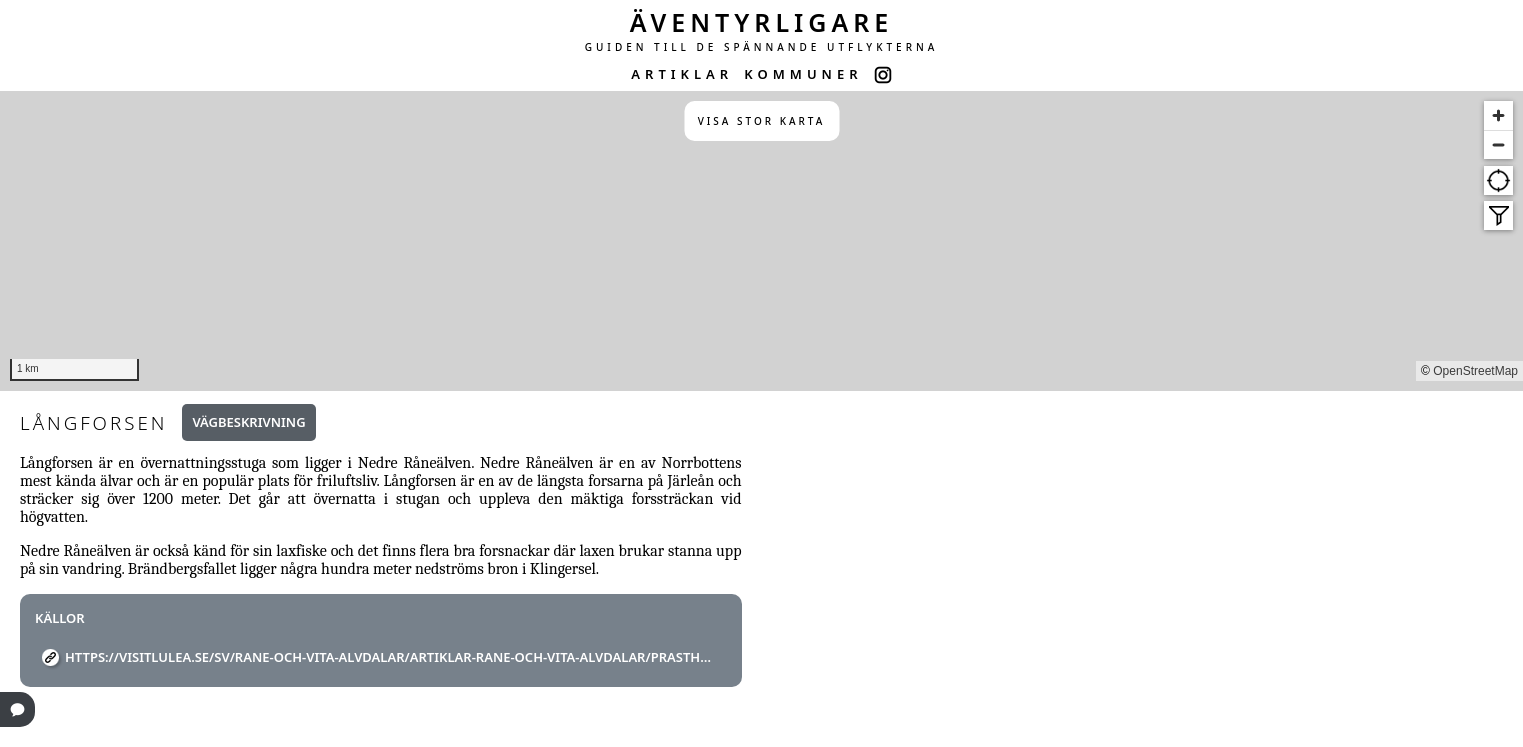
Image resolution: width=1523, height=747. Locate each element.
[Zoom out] (1498, 144)
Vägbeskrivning (248, 422)
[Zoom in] (1498, 115)
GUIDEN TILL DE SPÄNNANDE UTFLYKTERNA (762, 47)
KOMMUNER (803, 74)
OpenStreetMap (1475, 371)
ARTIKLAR (682, 74)
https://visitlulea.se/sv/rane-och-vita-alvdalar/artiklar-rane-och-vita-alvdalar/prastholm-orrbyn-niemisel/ (388, 657)
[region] (761, 241)
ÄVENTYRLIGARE (762, 22)
